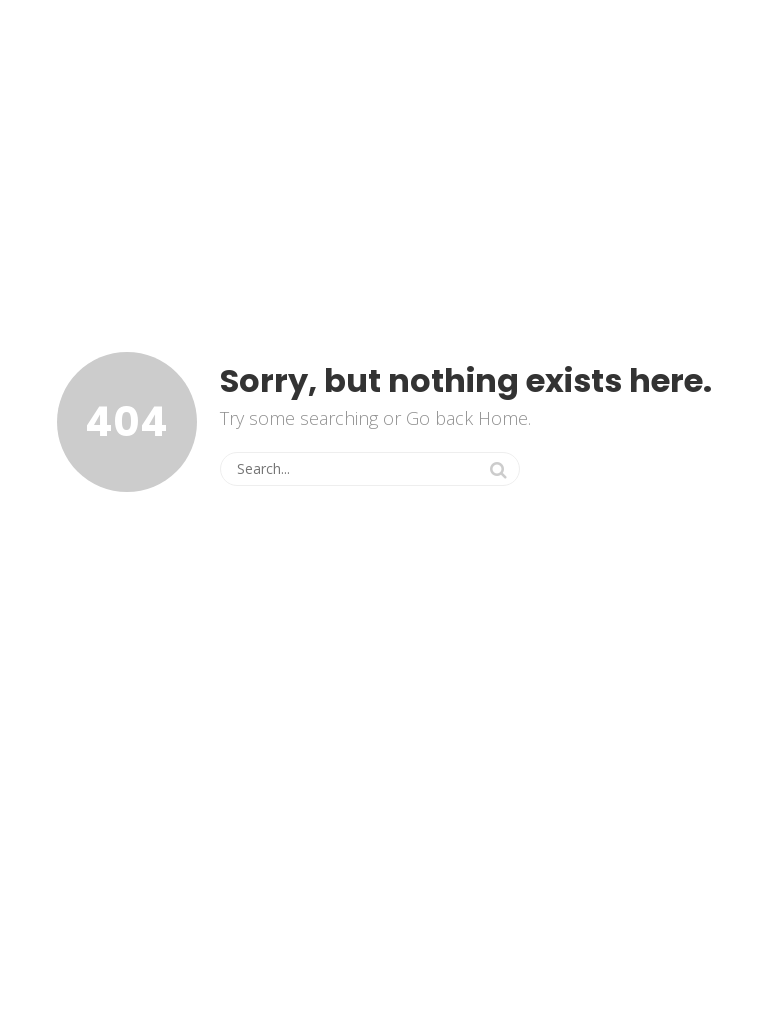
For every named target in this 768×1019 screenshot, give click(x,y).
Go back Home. (468, 418)
